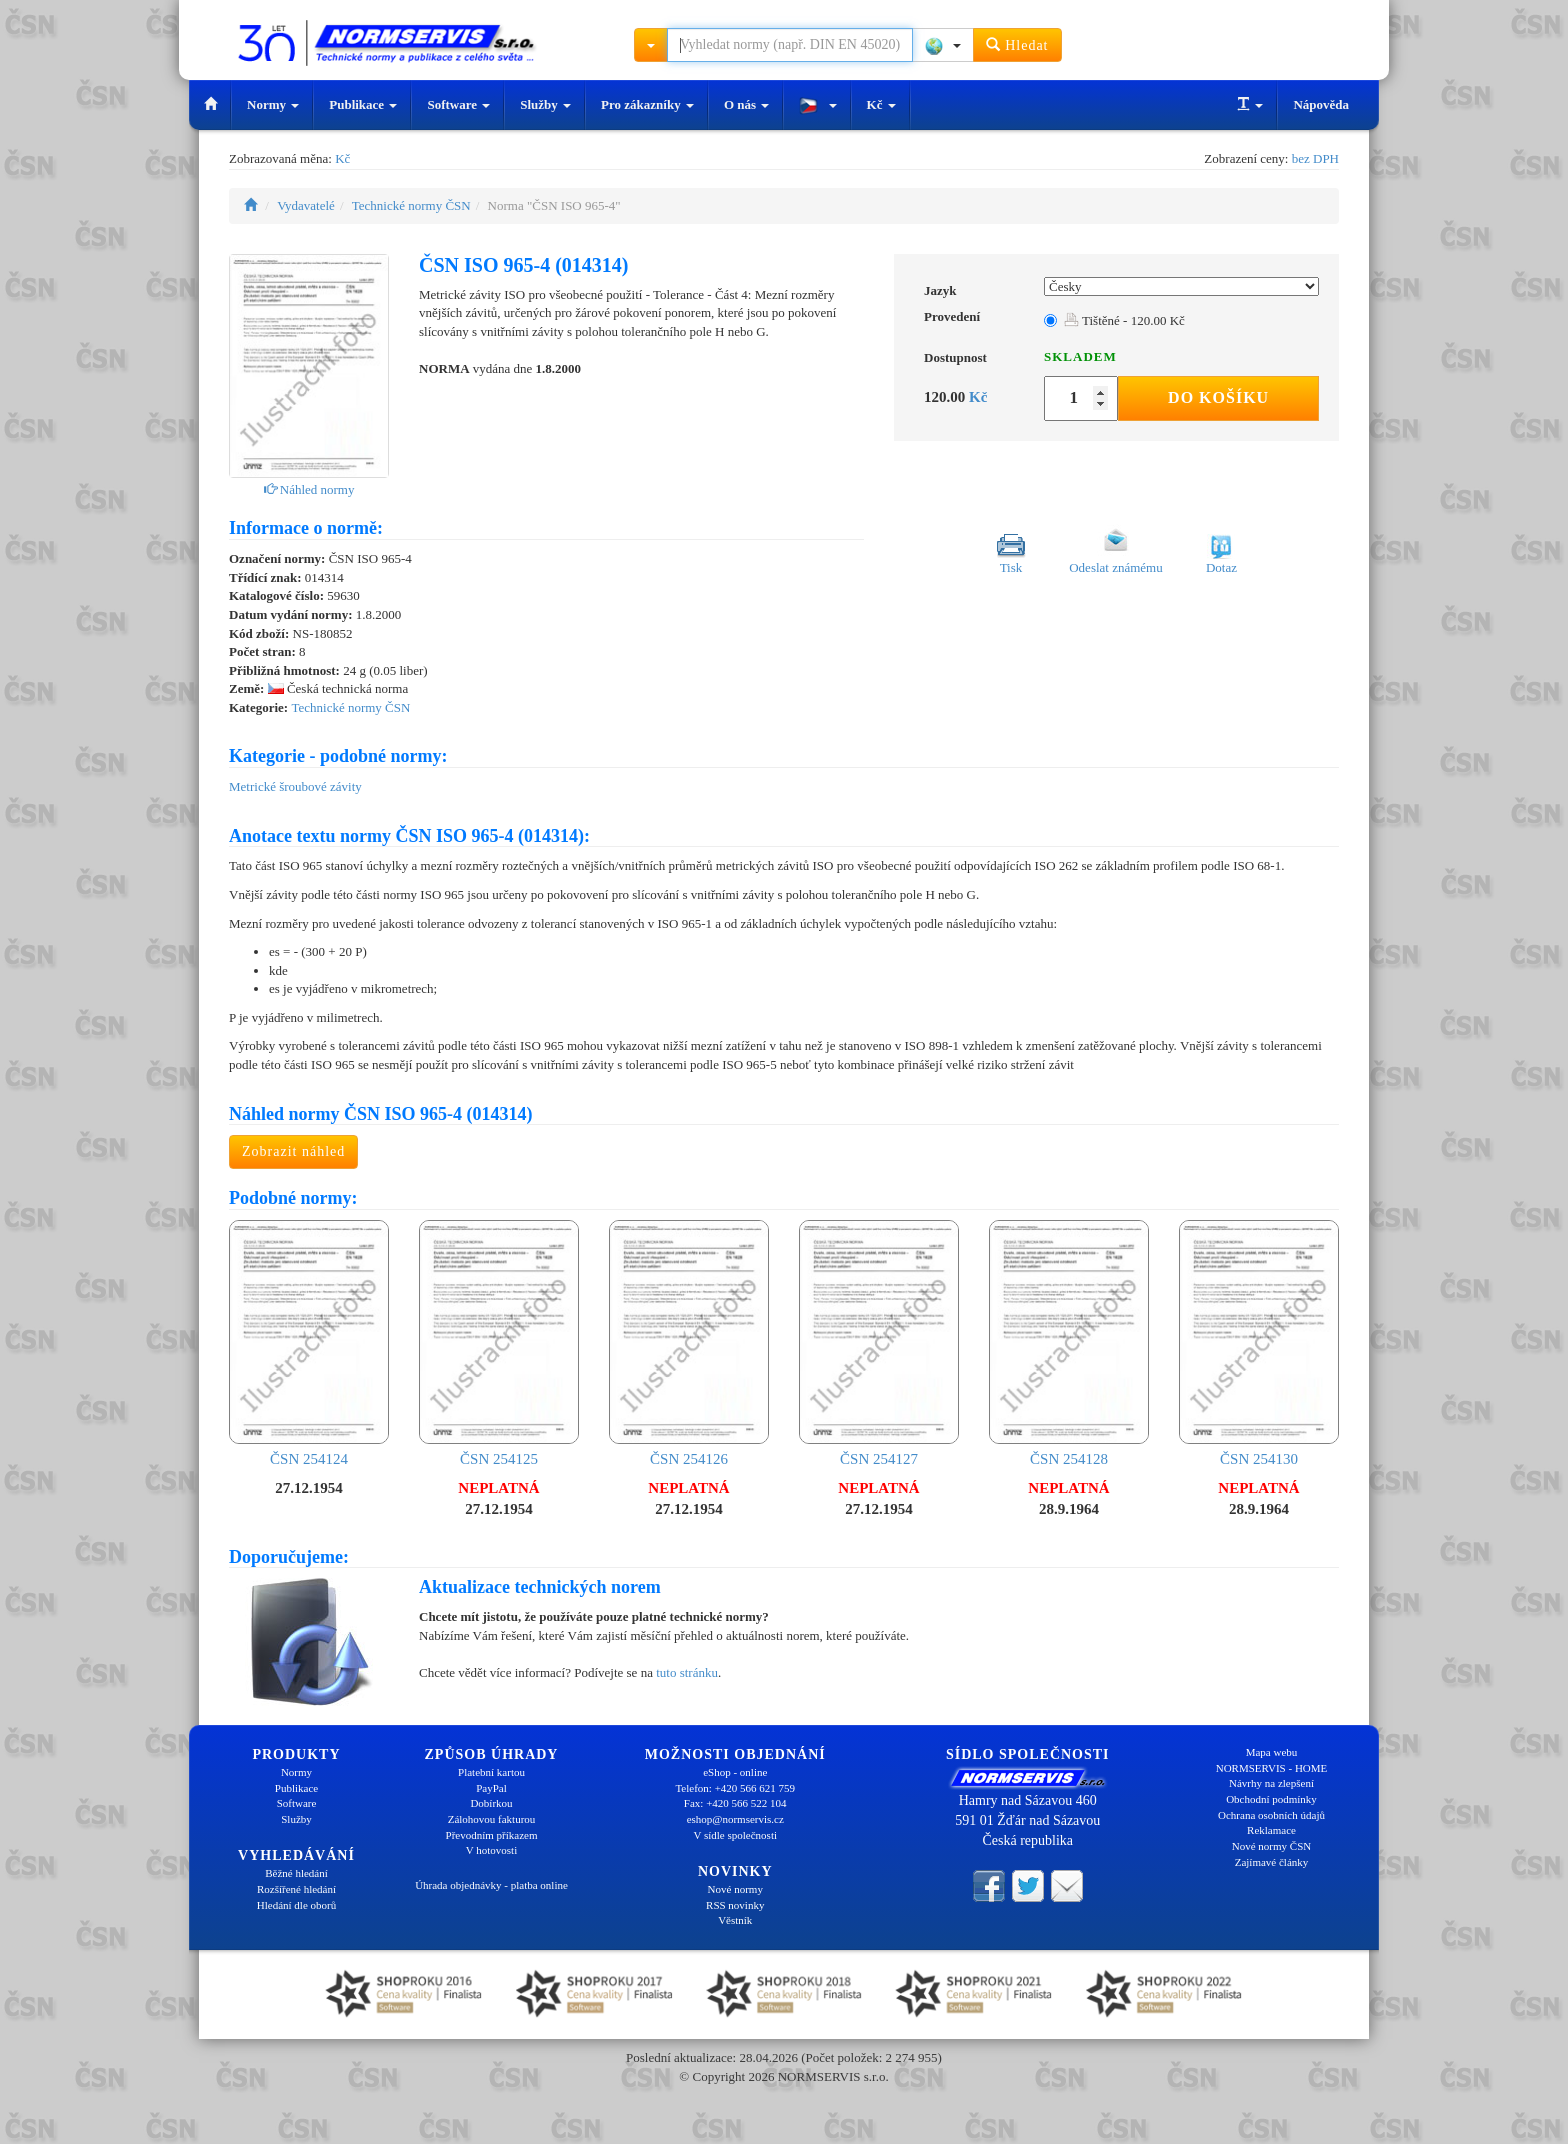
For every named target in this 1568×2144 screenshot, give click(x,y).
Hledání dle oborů (296, 1905)
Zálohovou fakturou (492, 1819)
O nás (746, 104)
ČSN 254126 (689, 1343)
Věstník (735, 1920)
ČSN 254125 (499, 1343)
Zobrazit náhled (293, 1151)
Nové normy (735, 1889)
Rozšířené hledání (296, 1889)
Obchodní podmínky (1271, 1799)
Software (458, 104)
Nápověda (1321, 104)
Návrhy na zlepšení (1271, 1783)
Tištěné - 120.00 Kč (1124, 320)
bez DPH (1315, 158)
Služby (545, 104)
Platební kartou (491, 1772)
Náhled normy (309, 489)
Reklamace (1271, 1830)
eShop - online (735, 1772)
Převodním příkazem (492, 1835)
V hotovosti (491, 1850)
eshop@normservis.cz (735, 1819)
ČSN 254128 (1069, 1343)
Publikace (363, 104)
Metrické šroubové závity (295, 786)
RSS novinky (735, 1905)
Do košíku (1218, 397)
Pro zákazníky (647, 104)
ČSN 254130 (1259, 1343)
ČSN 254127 (879, 1343)
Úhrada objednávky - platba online (491, 1885)
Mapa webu (1272, 1752)
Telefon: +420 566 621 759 (735, 1788)
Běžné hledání (296, 1873)
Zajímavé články (1272, 1862)
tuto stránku (687, 1672)
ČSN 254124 (309, 1343)
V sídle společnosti (735, 1835)
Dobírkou (491, 1803)
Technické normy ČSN (411, 205)
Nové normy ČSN (1271, 1846)
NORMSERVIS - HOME (1272, 1768)
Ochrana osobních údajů (1271, 1815)
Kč (881, 104)
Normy (273, 104)
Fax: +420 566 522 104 (735, 1803)
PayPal (491, 1788)
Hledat (1017, 44)
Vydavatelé (306, 205)
